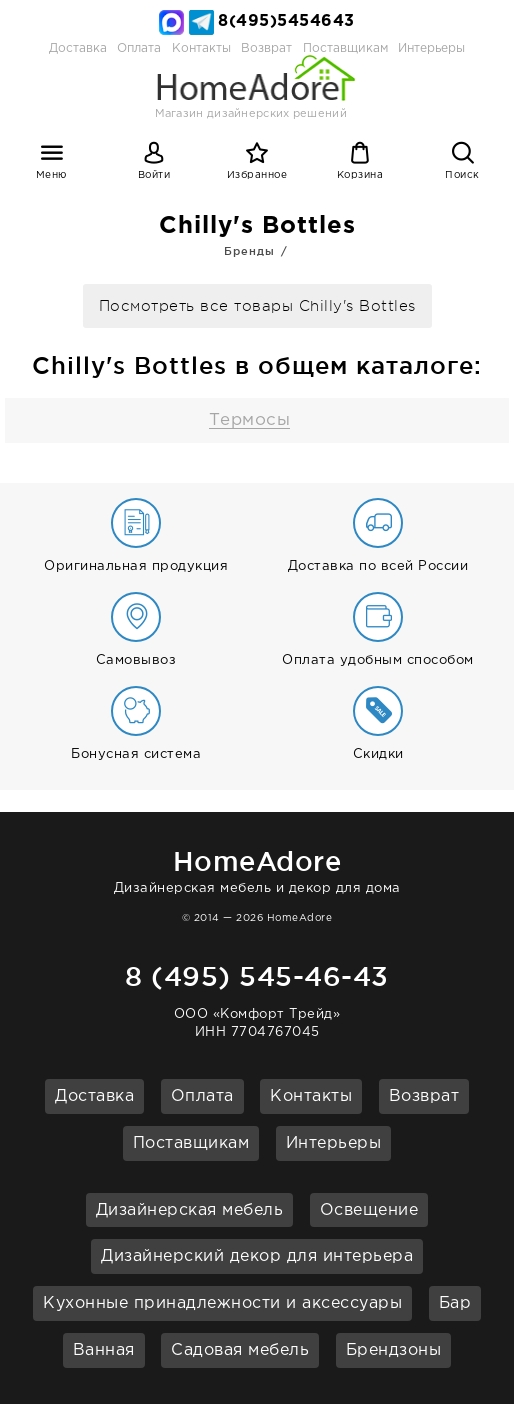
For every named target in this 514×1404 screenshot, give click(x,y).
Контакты (311, 1096)
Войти (154, 175)
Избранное (257, 175)
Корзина (360, 175)
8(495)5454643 (286, 21)
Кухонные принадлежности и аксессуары (222, 1303)
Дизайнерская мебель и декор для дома (257, 868)
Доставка (78, 48)
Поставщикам (191, 1143)
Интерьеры (431, 48)
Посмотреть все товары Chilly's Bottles (257, 306)
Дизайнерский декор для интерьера (257, 1256)
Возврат (424, 1096)
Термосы (250, 420)
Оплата (139, 48)
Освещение (369, 1210)
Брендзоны (394, 1350)
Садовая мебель (240, 1350)
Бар (455, 1303)
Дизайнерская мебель (190, 1210)
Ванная (104, 1350)
